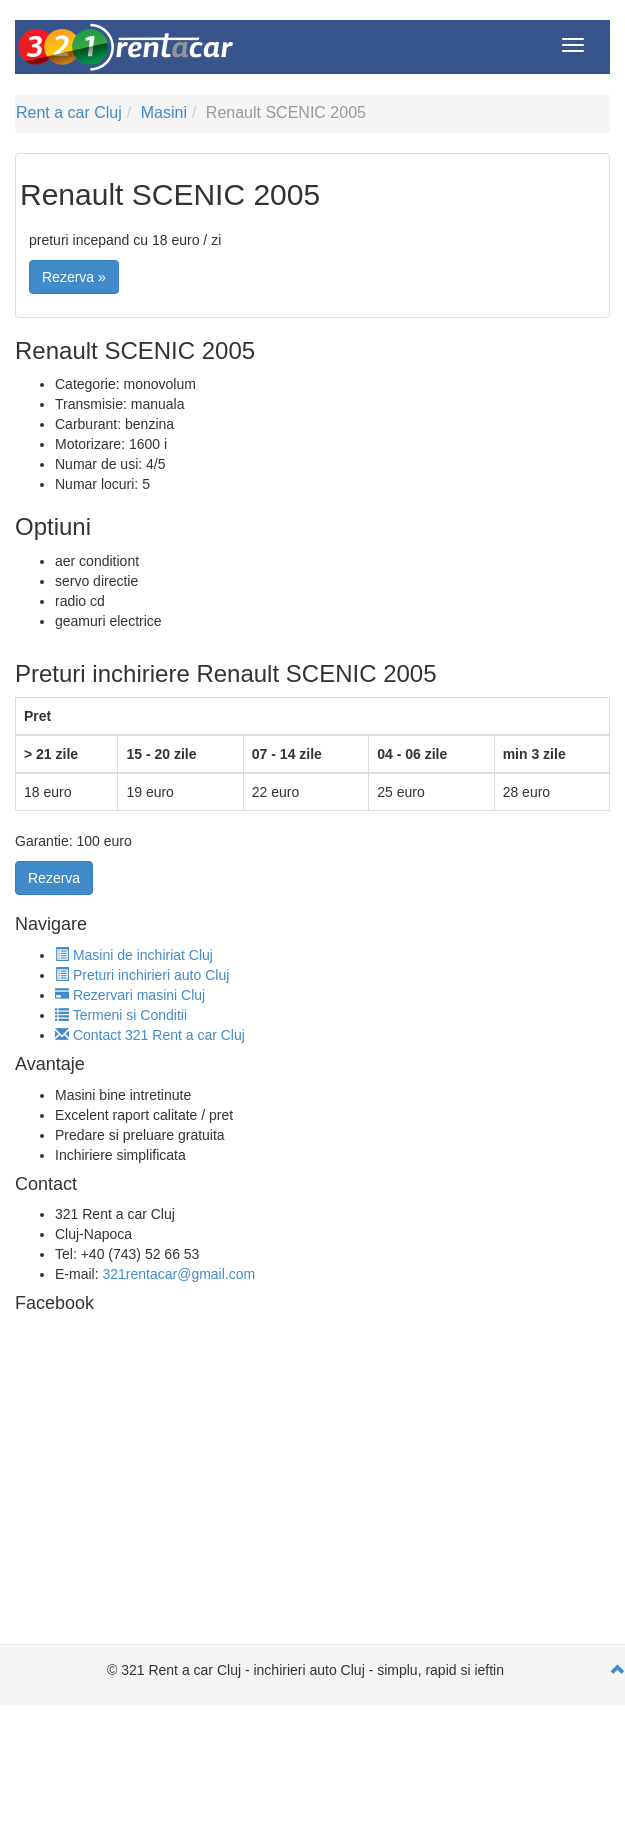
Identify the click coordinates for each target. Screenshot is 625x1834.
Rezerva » (74, 277)
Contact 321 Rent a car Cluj (150, 1035)
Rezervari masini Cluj (130, 995)
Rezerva (54, 878)
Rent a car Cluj (69, 112)
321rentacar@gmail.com (178, 1274)
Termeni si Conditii (121, 1015)
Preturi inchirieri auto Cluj (142, 975)
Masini (164, 112)
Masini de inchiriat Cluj (134, 955)
